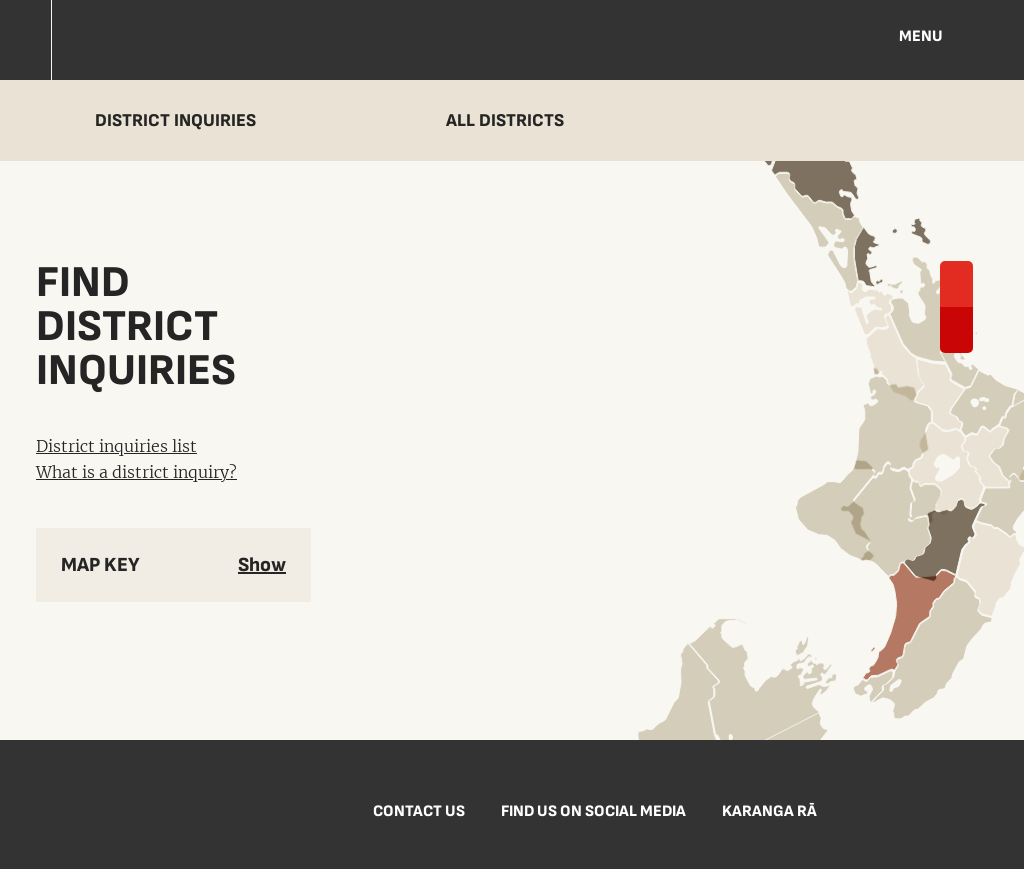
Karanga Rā (769, 811)
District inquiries (175, 120)
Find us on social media (593, 811)
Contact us (419, 811)
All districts (505, 120)
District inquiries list (116, 446)
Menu (921, 36)
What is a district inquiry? (136, 472)
